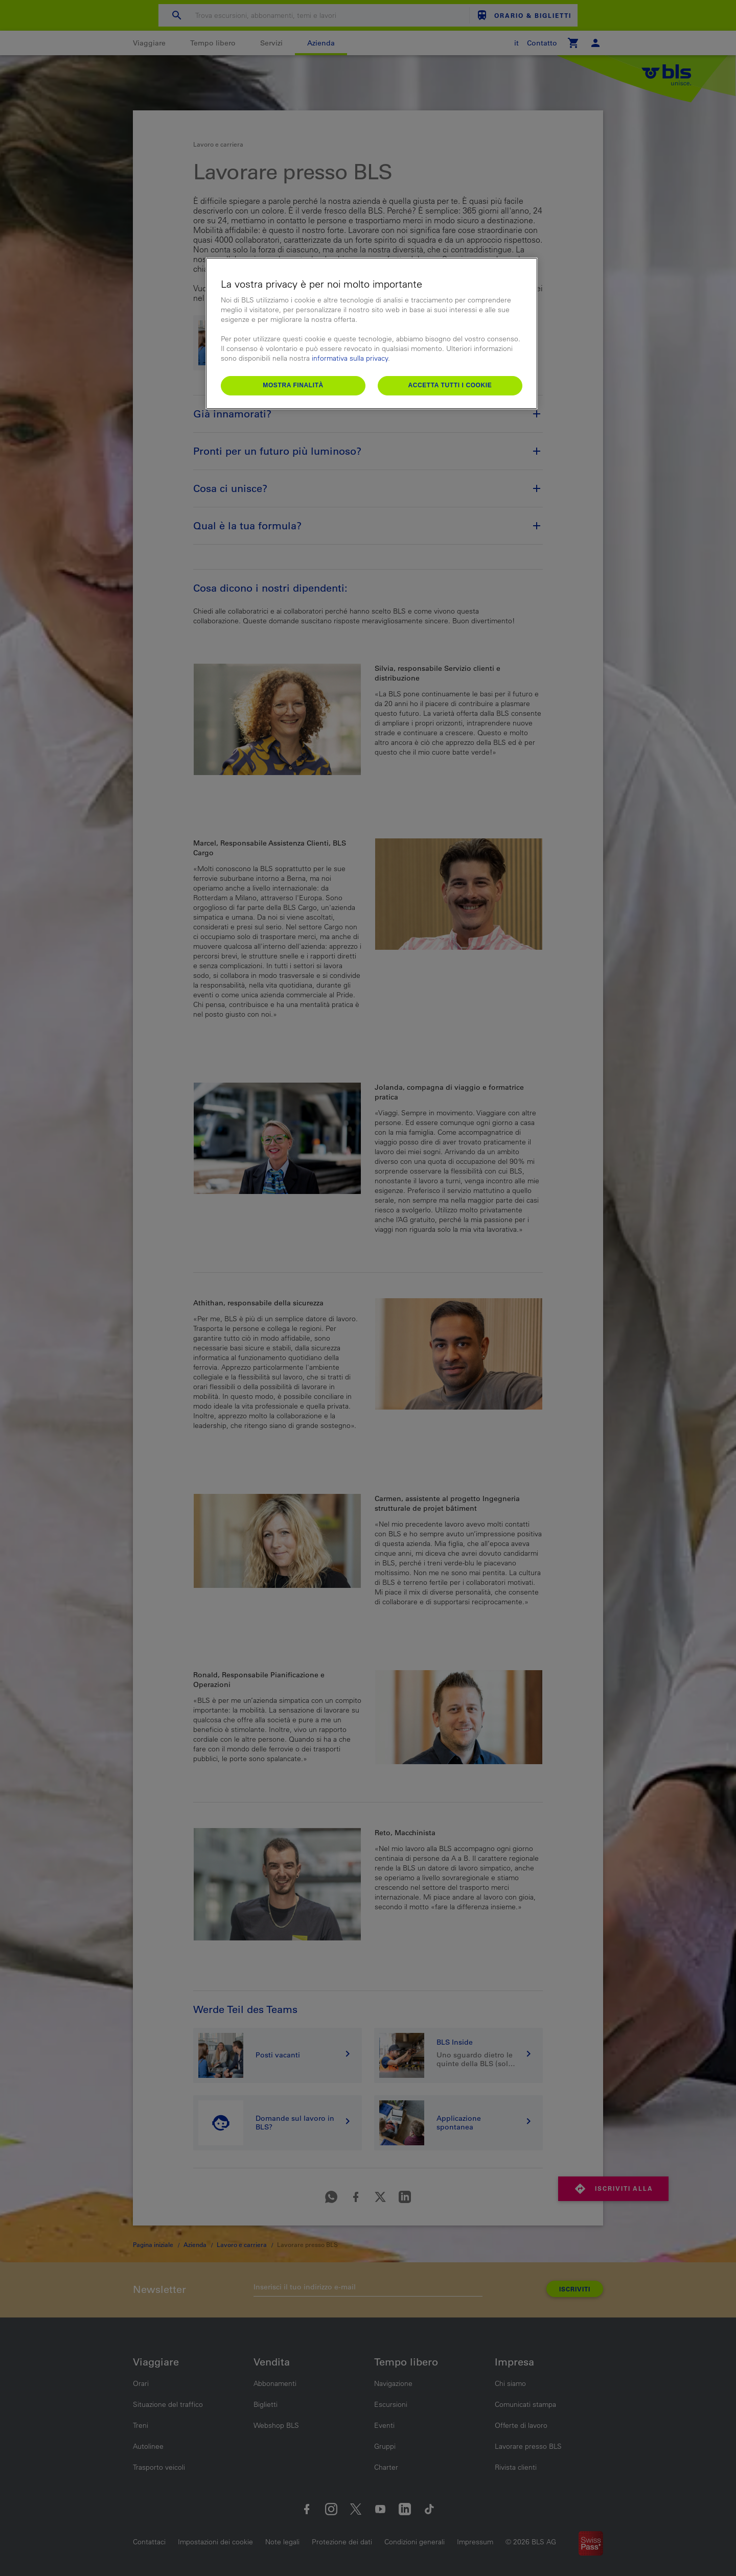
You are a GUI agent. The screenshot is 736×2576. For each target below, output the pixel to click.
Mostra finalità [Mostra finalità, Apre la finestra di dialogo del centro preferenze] (293, 385)
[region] (371, 333)
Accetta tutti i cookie (450, 385)
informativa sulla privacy (350, 358)
